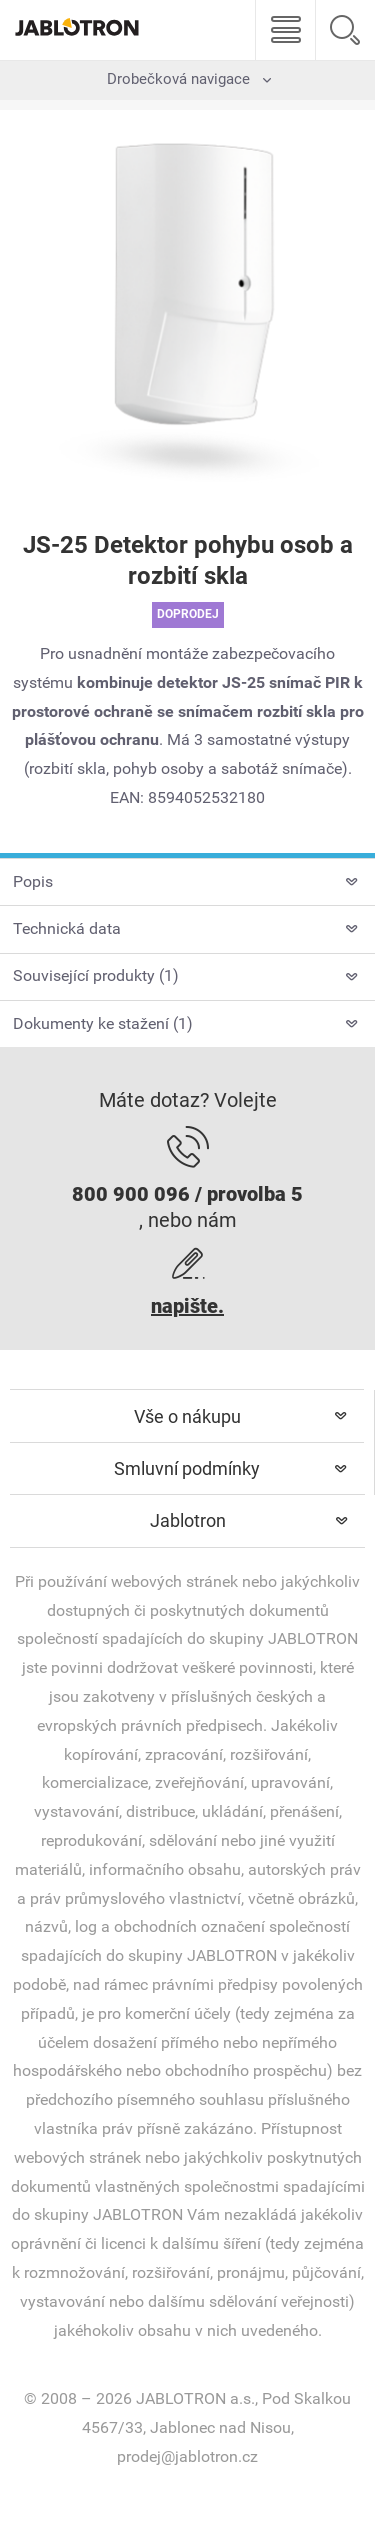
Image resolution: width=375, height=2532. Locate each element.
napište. (187, 1306)
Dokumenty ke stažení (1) (103, 1023)
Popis (33, 881)
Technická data (67, 928)
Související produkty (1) (96, 975)
